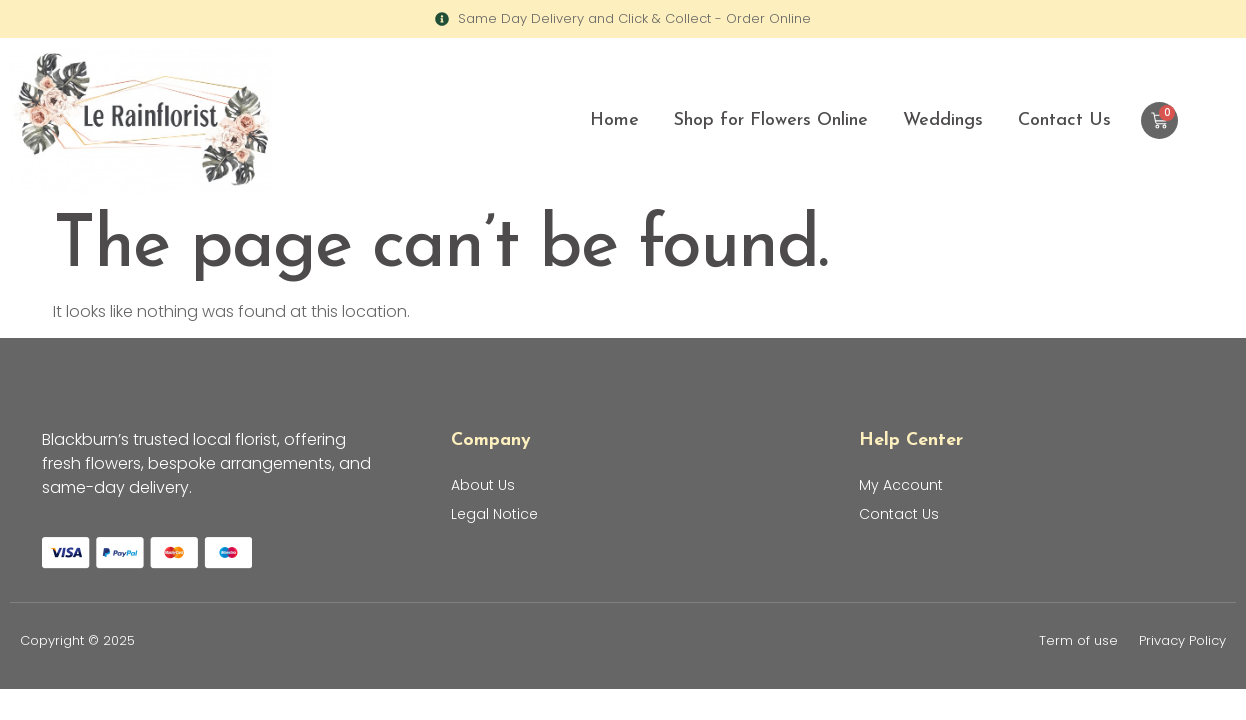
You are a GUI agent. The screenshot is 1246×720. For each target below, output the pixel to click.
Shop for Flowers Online (771, 120)
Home (614, 120)
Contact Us (1064, 120)
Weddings (943, 120)
